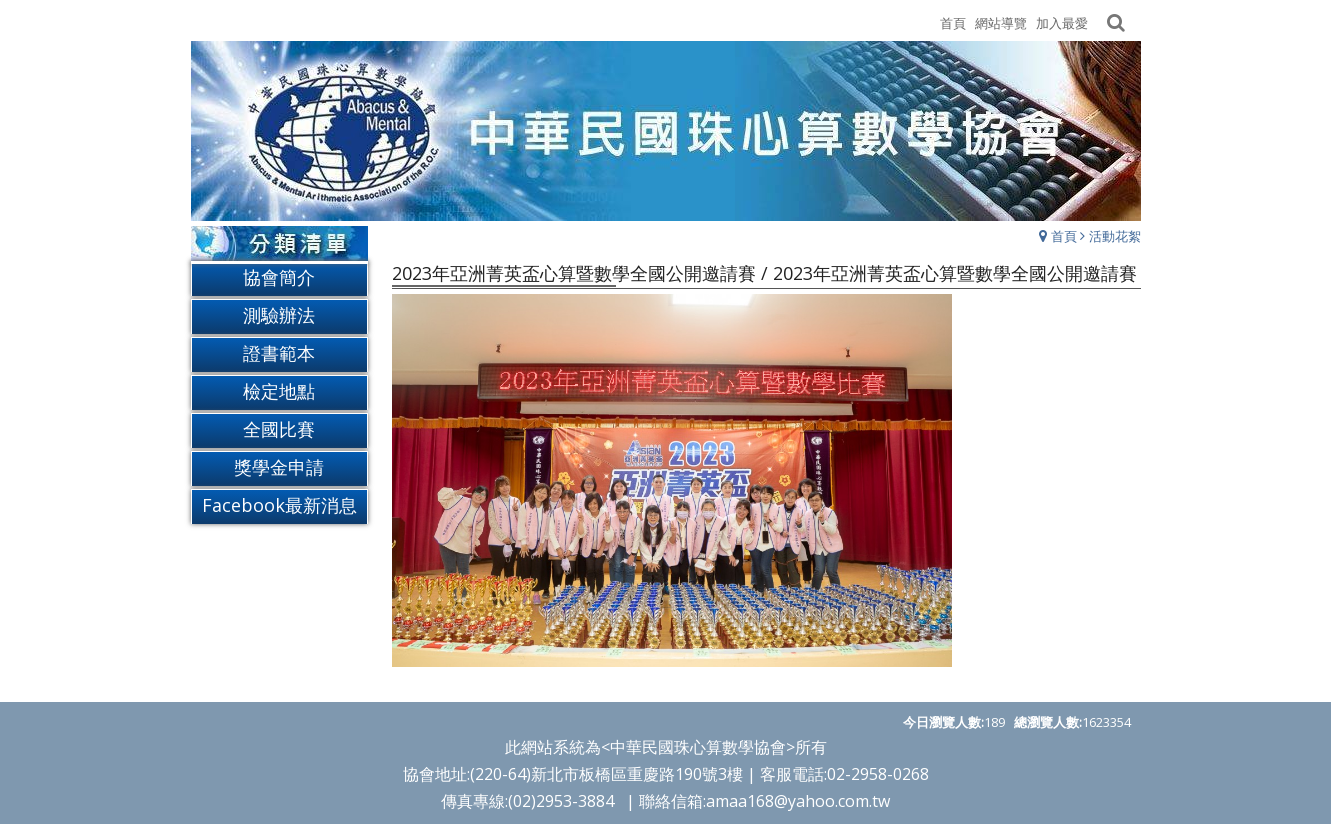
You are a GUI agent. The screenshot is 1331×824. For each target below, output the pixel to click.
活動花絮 (1115, 236)
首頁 (1064, 236)
